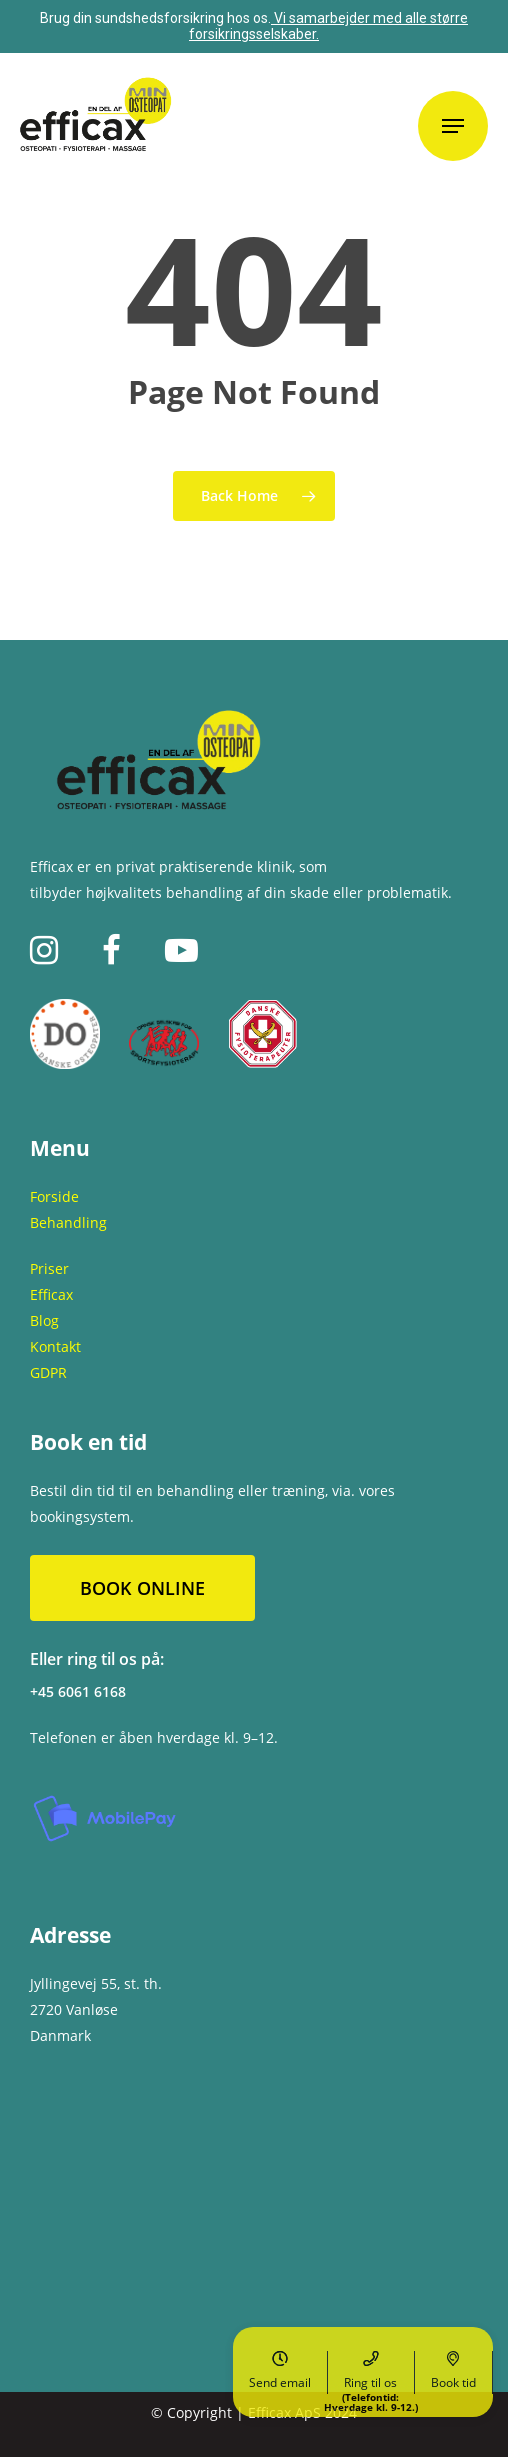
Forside (54, 1196)
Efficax (51, 1294)
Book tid (453, 2371)
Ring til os (371, 2372)
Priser (49, 1268)
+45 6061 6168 (78, 1691)
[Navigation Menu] (453, 126)
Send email (280, 2371)
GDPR (48, 1372)
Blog (44, 1320)
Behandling (68, 1222)
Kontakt (55, 1346)
